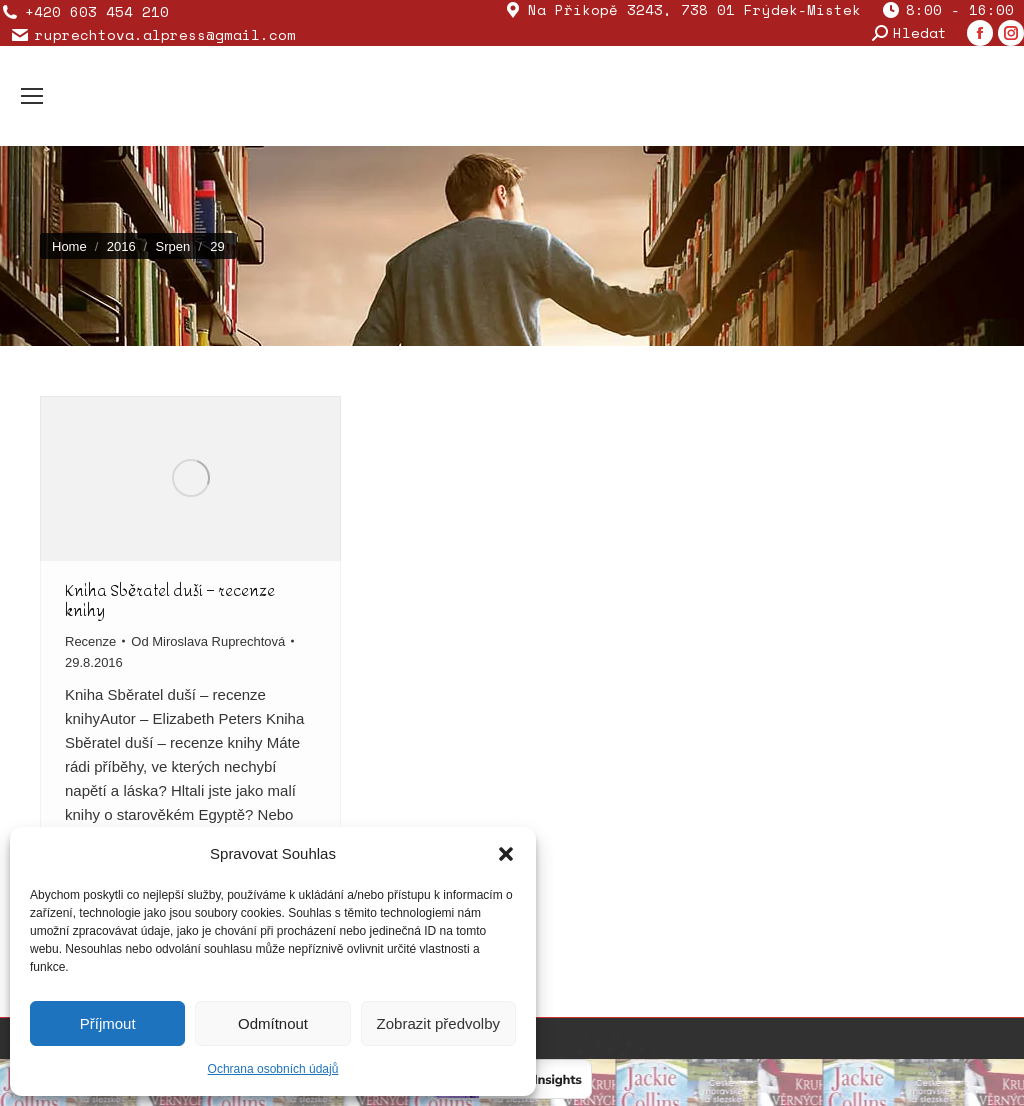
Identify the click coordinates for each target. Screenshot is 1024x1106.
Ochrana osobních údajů (273, 1069)
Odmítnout (273, 1023)
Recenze (90, 641)
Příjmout (108, 1023)
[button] (506, 854)
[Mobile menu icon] (32, 96)
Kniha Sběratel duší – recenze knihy (170, 600)
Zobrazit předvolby (438, 1023)
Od (208, 641)
